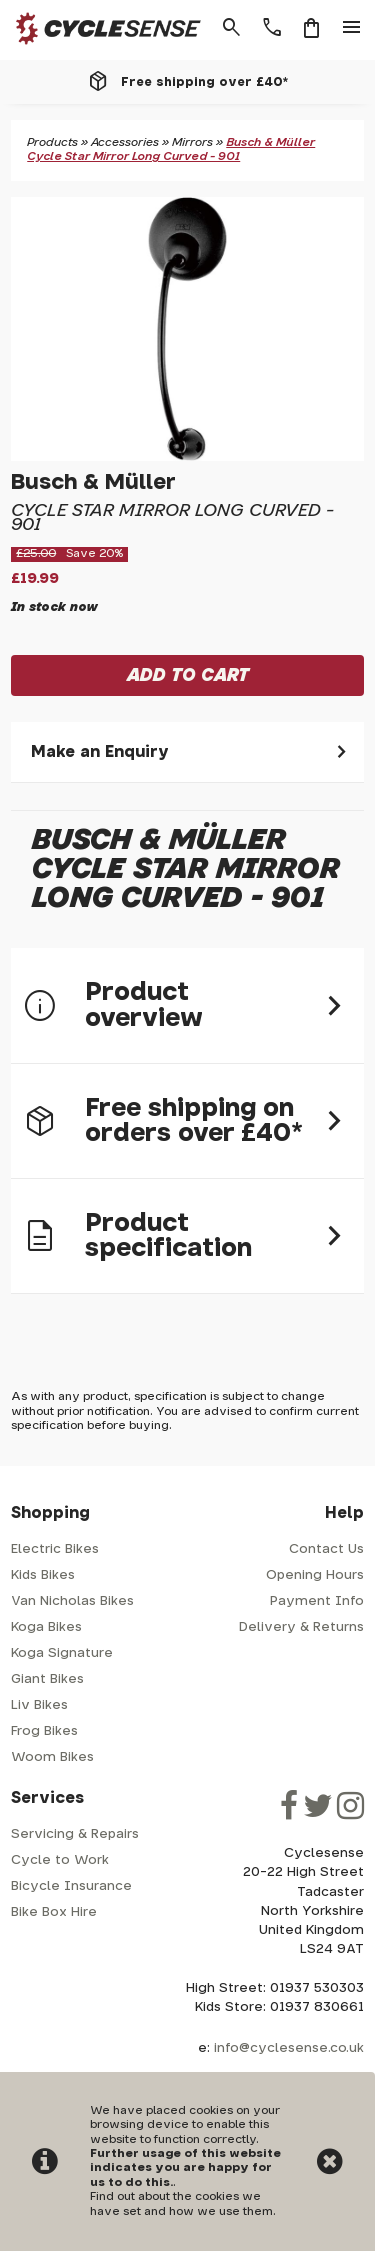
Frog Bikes (44, 1731)
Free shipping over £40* (204, 82)
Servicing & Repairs (75, 1834)
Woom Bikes (52, 1757)
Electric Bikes (55, 1549)
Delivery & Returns (301, 1627)
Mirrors (192, 142)
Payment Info (317, 1601)
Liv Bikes (39, 1705)
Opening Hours (315, 1575)
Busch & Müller (93, 482)
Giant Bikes (47, 1679)
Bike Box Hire (54, 1912)
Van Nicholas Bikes (72, 1601)
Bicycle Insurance (71, 1886)
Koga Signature (62, 1653)
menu (352, 28)
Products (52, 142)
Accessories (125, 142)
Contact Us (326, 1549)
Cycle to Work (60, 1860)
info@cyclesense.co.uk (289, 2048)
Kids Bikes (43, 1575)
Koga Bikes (46, 1627)
